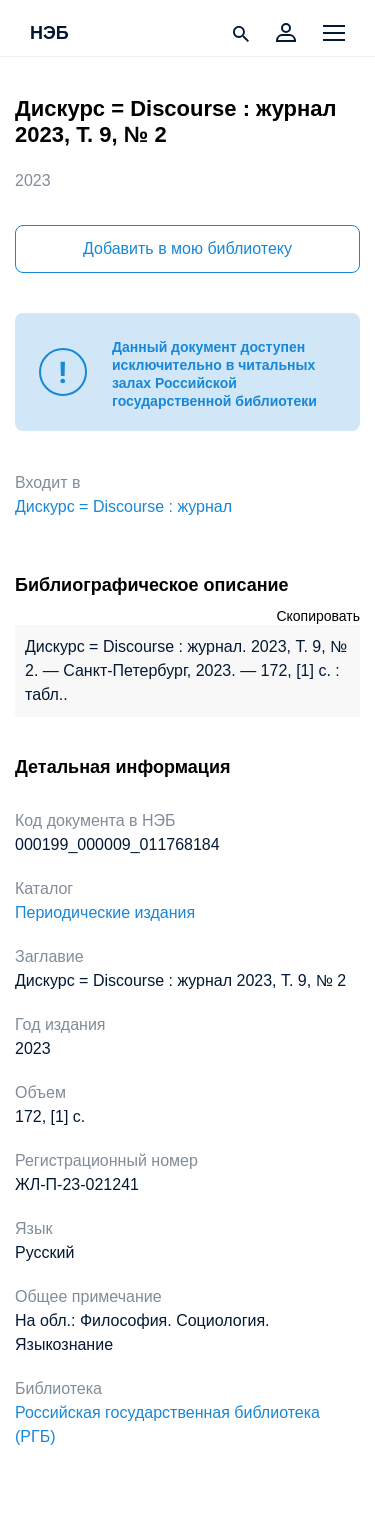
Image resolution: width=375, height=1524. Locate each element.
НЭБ (49, 34)
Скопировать (318, 616)
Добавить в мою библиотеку (187, 248)
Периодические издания (105, 912)
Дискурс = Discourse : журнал (123, 506)
